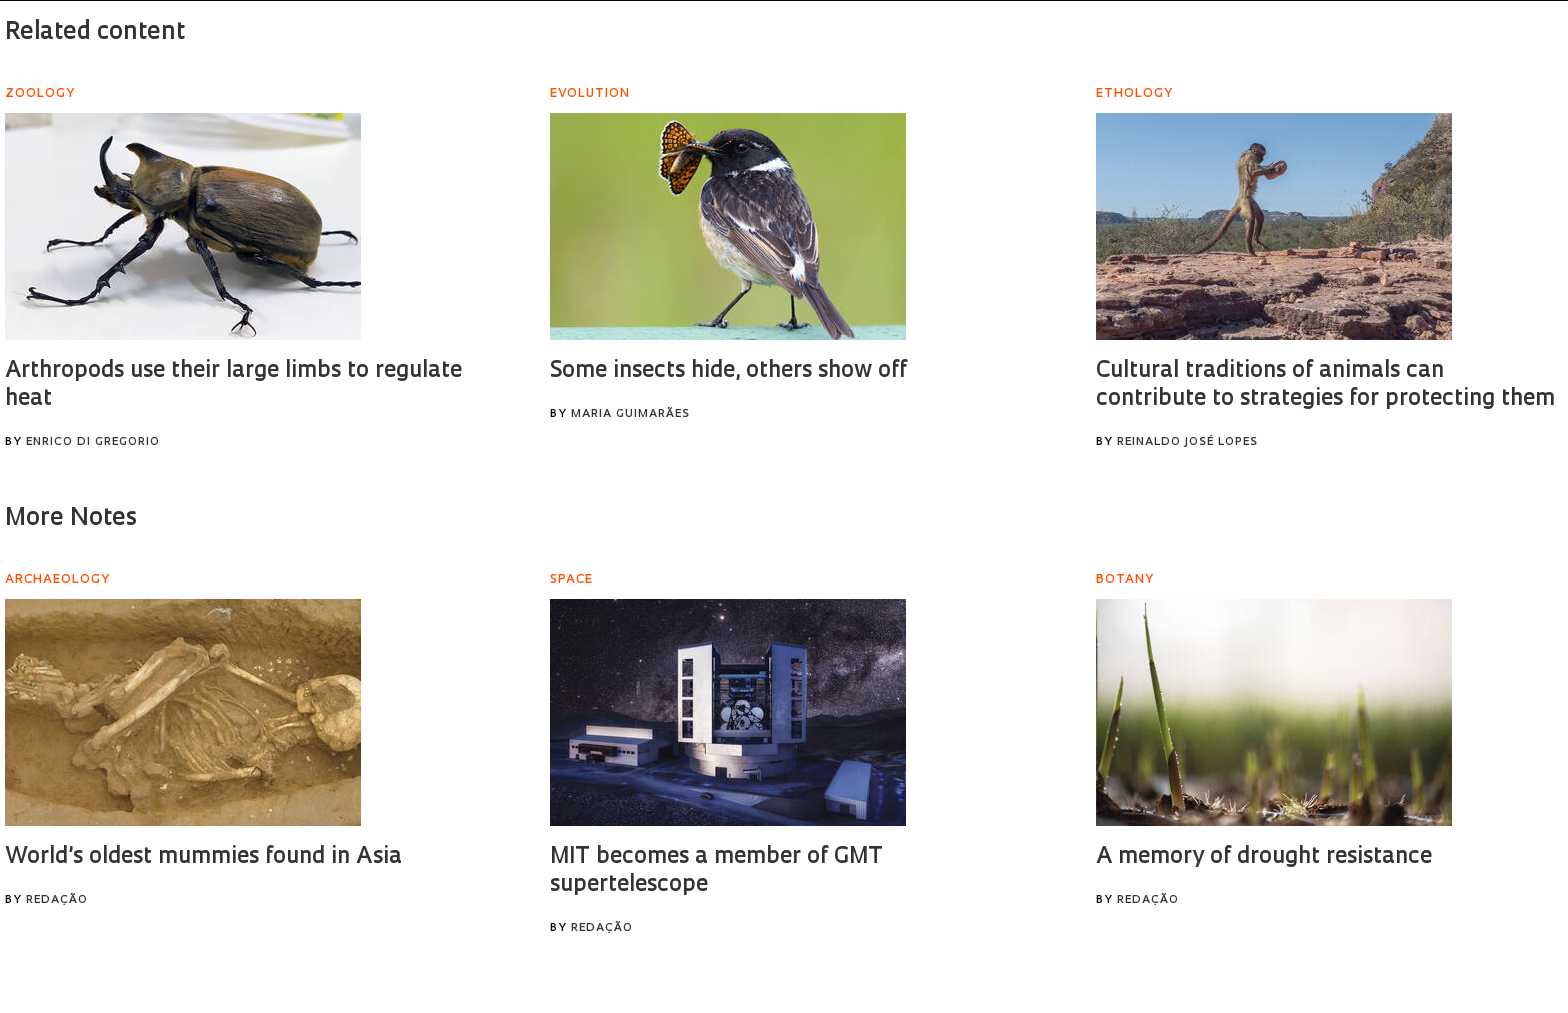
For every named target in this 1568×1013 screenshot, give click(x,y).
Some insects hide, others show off (728, 371)
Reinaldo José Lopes (1187, 442)
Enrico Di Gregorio (93, 442)
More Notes (71, 519)
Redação (57, 900)
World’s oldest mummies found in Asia (203, 857)
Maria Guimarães (630, 414)
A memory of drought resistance (1264, 857)
